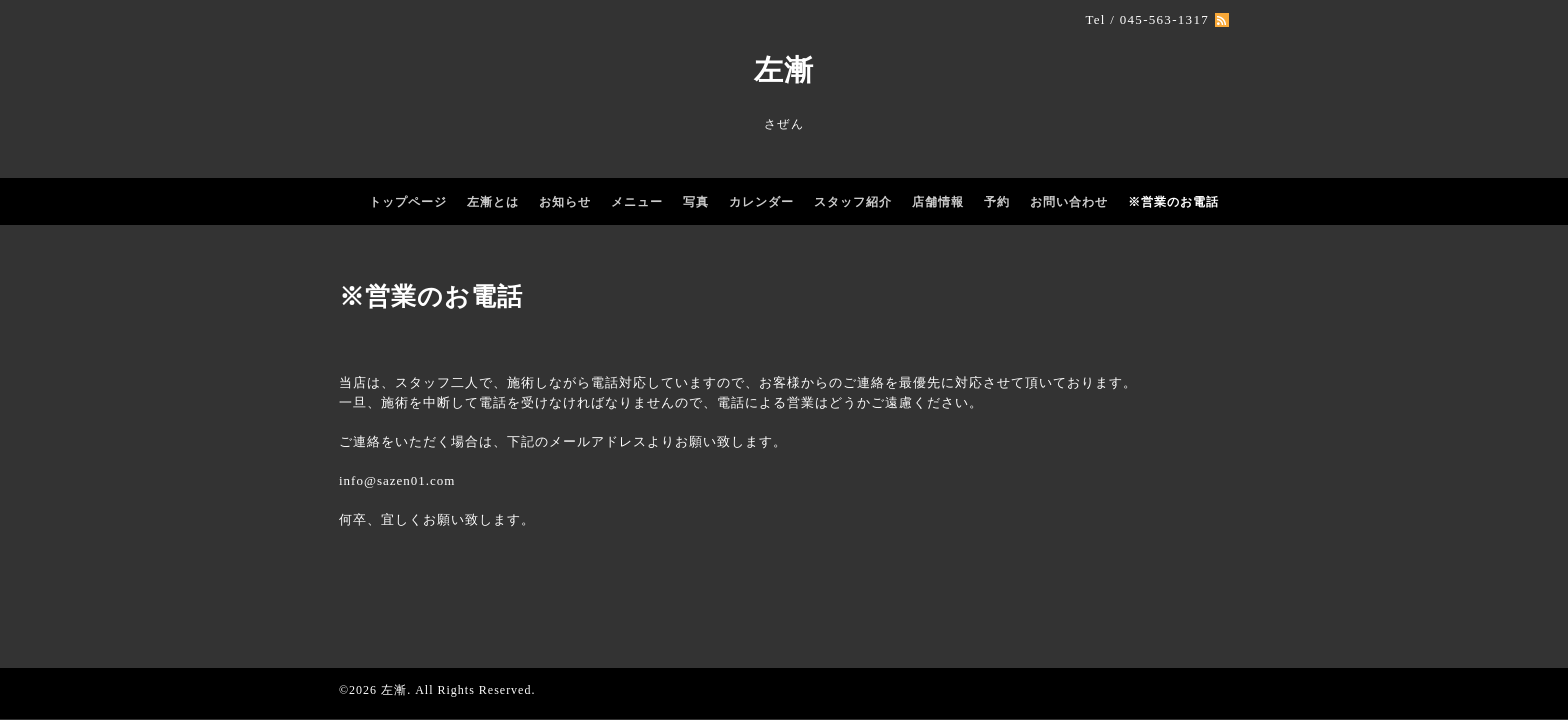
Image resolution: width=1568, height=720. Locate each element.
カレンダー (761, 202)
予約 (997, 202)
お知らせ (565, 202)
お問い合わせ (1069, 202)
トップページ (408, 202)
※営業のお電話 (1173, 202)
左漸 (784, 70)
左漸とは (493, 202)
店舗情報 (938, 202)
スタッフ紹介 (853, 202)
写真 (696, 202)
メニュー (637, 202)
